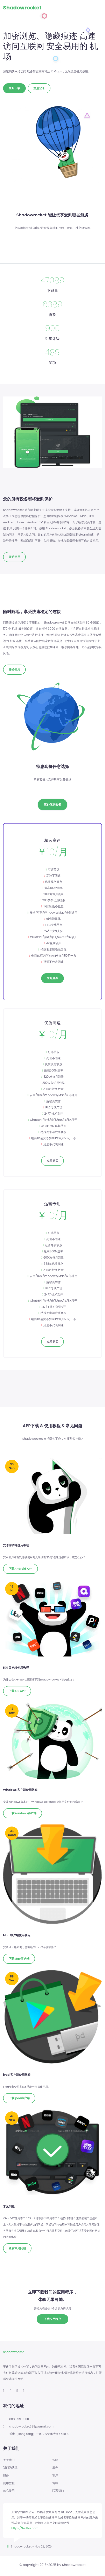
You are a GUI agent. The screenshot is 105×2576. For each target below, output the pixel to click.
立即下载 (14, 88)
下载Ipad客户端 (19, 2098)
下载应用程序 (52, 2319)
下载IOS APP (17, 1691)
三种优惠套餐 (52, 805)
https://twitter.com (24, 2528)
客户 (55, 2475)
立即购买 (52, 978)
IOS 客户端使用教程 (16, 1668)
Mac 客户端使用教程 (16, 1935)
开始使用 (14, 557)
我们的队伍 (10, 2468)
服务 (6, 2475)
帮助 (55, 2460)
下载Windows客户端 (22, 1813)
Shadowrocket (22, 7)
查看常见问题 (17, 2248)
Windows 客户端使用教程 (20, 1790)
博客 (55, 2483)
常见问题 (9, 2206)
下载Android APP (20, 1569)
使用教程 (9, 2483)
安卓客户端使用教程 (16, 1545)
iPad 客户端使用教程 (16, 2075)
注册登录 (39, 88)
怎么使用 (9, 2491)
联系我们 (58, 2491)
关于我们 (9, 2460)
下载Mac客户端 (19, 1959)
